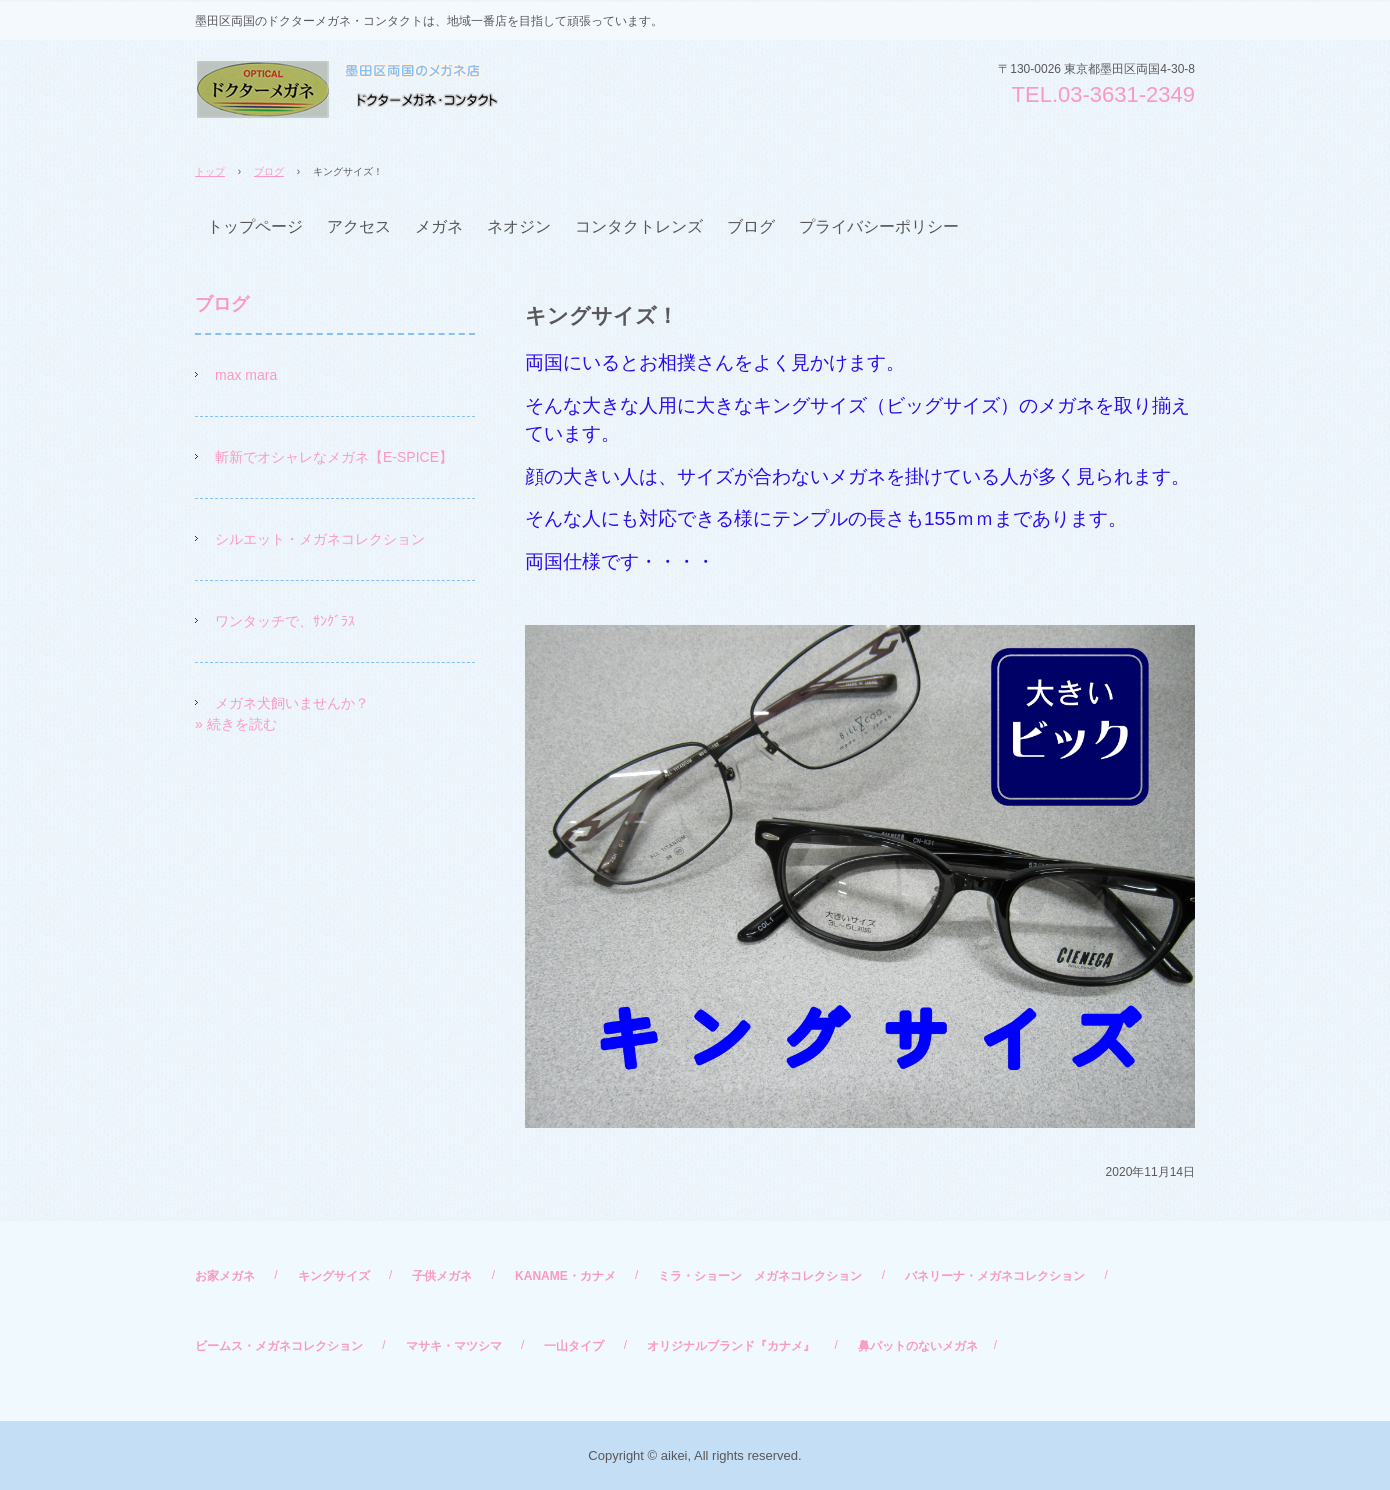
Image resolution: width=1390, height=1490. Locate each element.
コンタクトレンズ (639, 226)
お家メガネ (225, 1276)
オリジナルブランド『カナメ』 (731, 1346)
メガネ (439, 226)
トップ (210, 171)
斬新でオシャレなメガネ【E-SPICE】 (334, 457)
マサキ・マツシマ (454, 1346)
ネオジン (519, 226)
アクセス (359, 226)
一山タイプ (574, 1346)
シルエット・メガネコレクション (320, 539)
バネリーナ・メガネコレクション (995, 1276)
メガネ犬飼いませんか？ (292, 703)
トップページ (255, 226)
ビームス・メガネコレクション (279, 1346)
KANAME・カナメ (565, 1276)
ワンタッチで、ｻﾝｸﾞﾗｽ (285, 621)
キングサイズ (334, 1276)
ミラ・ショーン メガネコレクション (760, 1276)
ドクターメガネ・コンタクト (347, 89)
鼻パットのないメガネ (918, 1346)
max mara (246, 375)
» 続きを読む (236, 724)
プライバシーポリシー (879, 226)
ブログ (269, 171)
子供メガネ (442, 1276)
